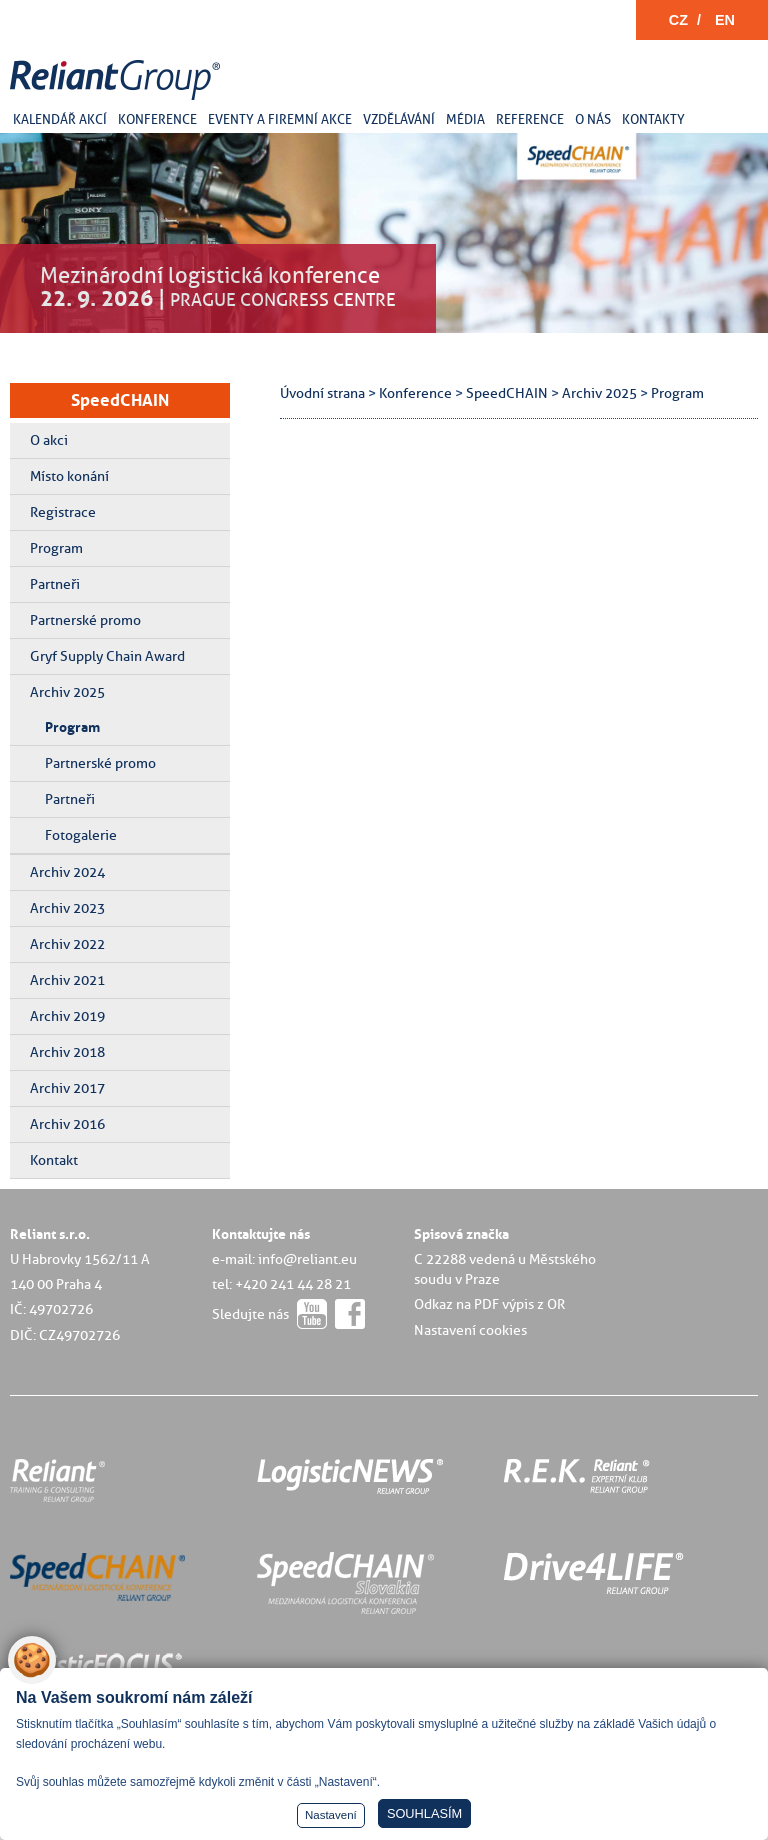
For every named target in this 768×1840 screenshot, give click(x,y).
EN (725, 20)
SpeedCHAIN (120, 400)
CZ (678, 20)
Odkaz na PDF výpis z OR (489, 1304)
